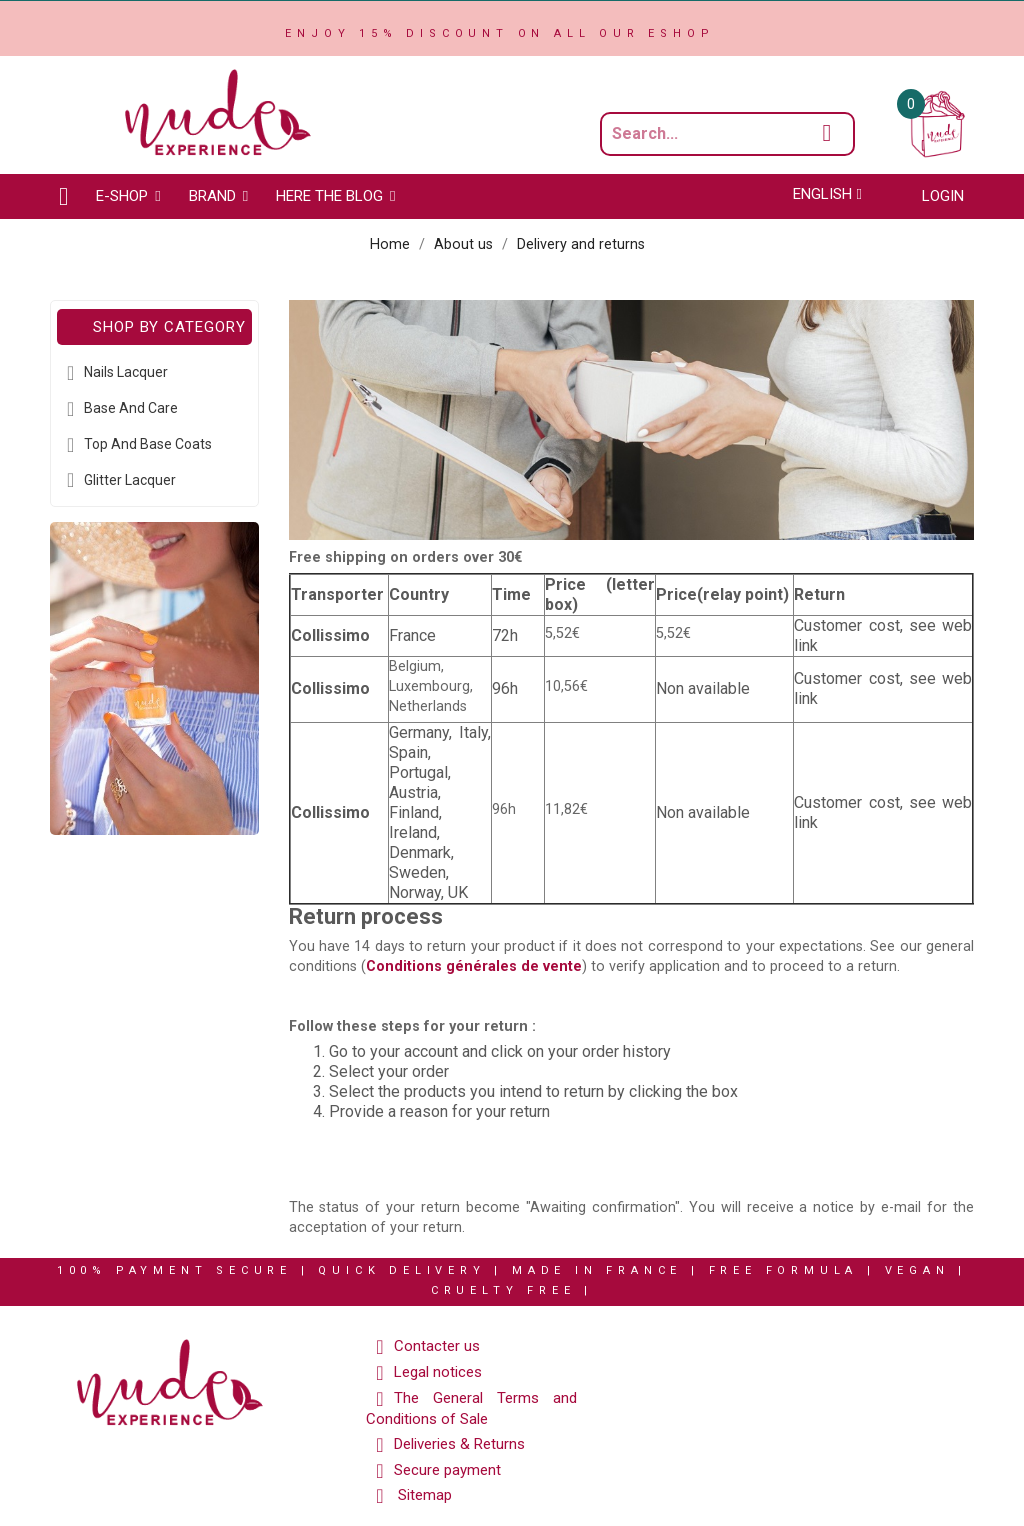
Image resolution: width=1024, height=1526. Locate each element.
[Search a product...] (727, 134)
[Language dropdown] (827, 194)
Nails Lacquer (126, 372)
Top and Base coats (148, 444)
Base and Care (131, 408)
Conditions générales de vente (474, 966)
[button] (128, 196)
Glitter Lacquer (130, 480)
